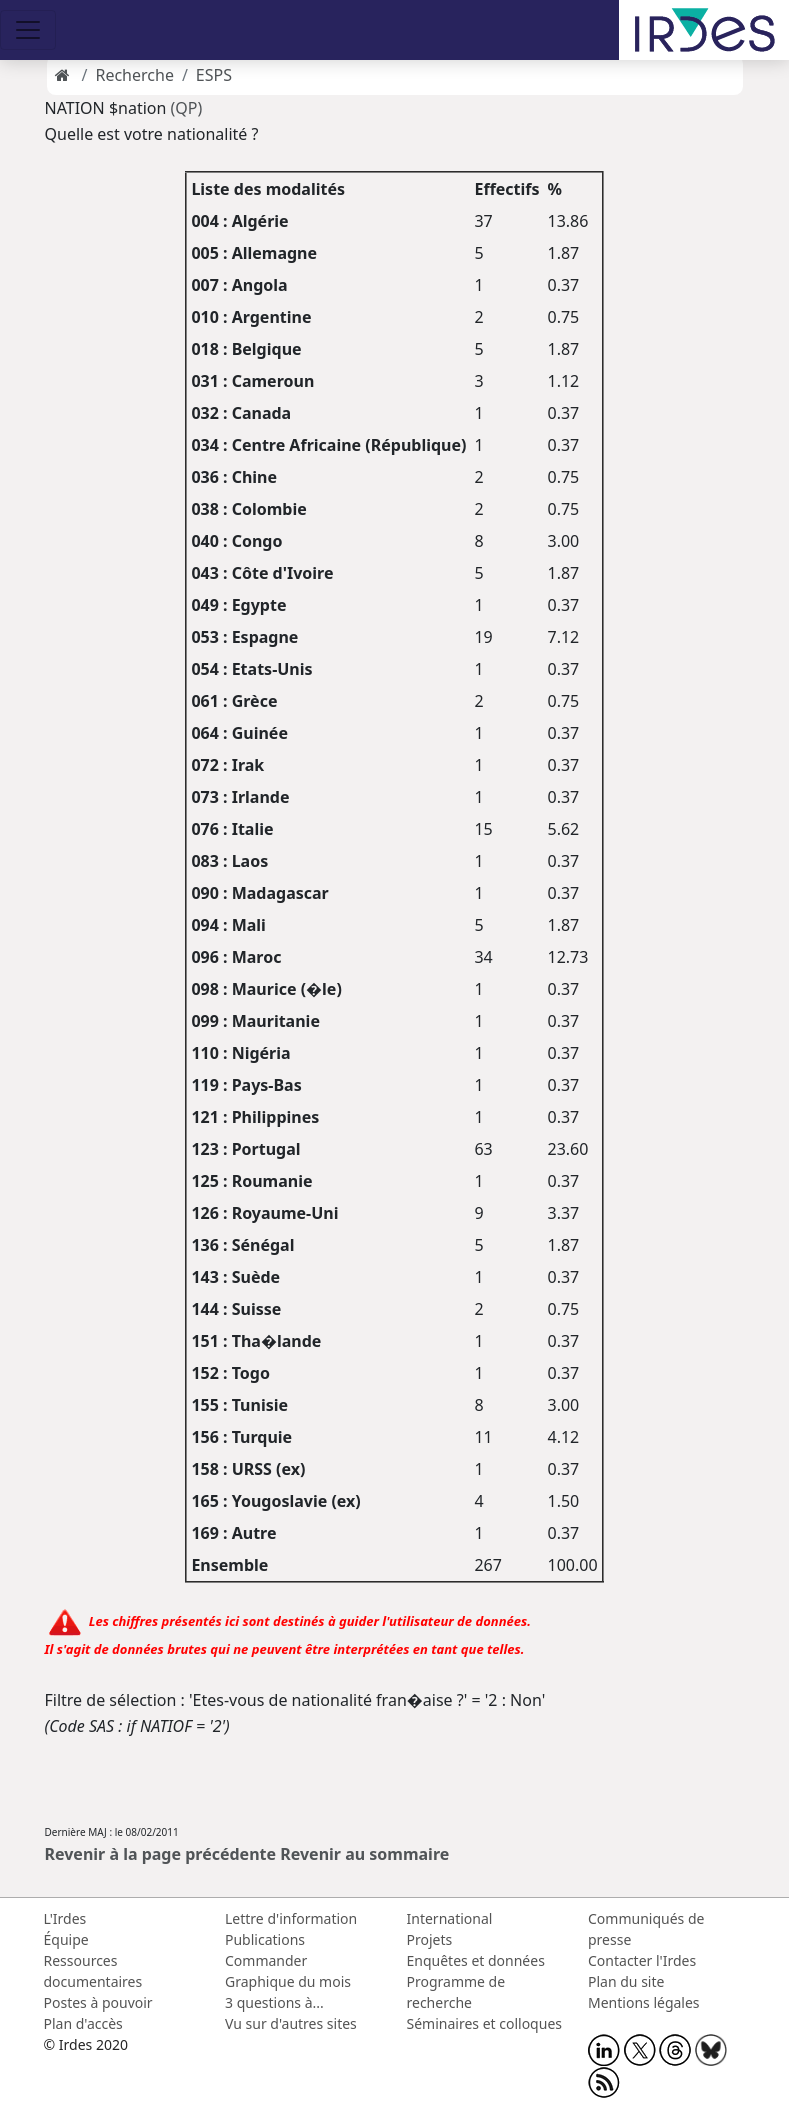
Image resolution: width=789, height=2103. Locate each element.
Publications (265, 1939)
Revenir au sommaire (364, 1854)
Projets (430, 1939)
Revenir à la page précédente (161, 1854)
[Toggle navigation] (28, 30)
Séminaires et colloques (484, 2023)
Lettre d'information (291, 1918)
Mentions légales (644, 2002)
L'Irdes (65, 1918)
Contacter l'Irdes (642, 1960)
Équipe (66, 1939)
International (450, 1918)
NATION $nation (106, 108)
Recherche (134, 75)
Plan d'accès (83, 2023)
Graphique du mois (288, 1981)
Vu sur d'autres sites (291, 2023)
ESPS (214, 75)
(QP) (187, 108)
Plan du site (626, 1981)
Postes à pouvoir (98, 2002)
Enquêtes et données (476, 1960)
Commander (266, 1960)
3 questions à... (274, 2002)
